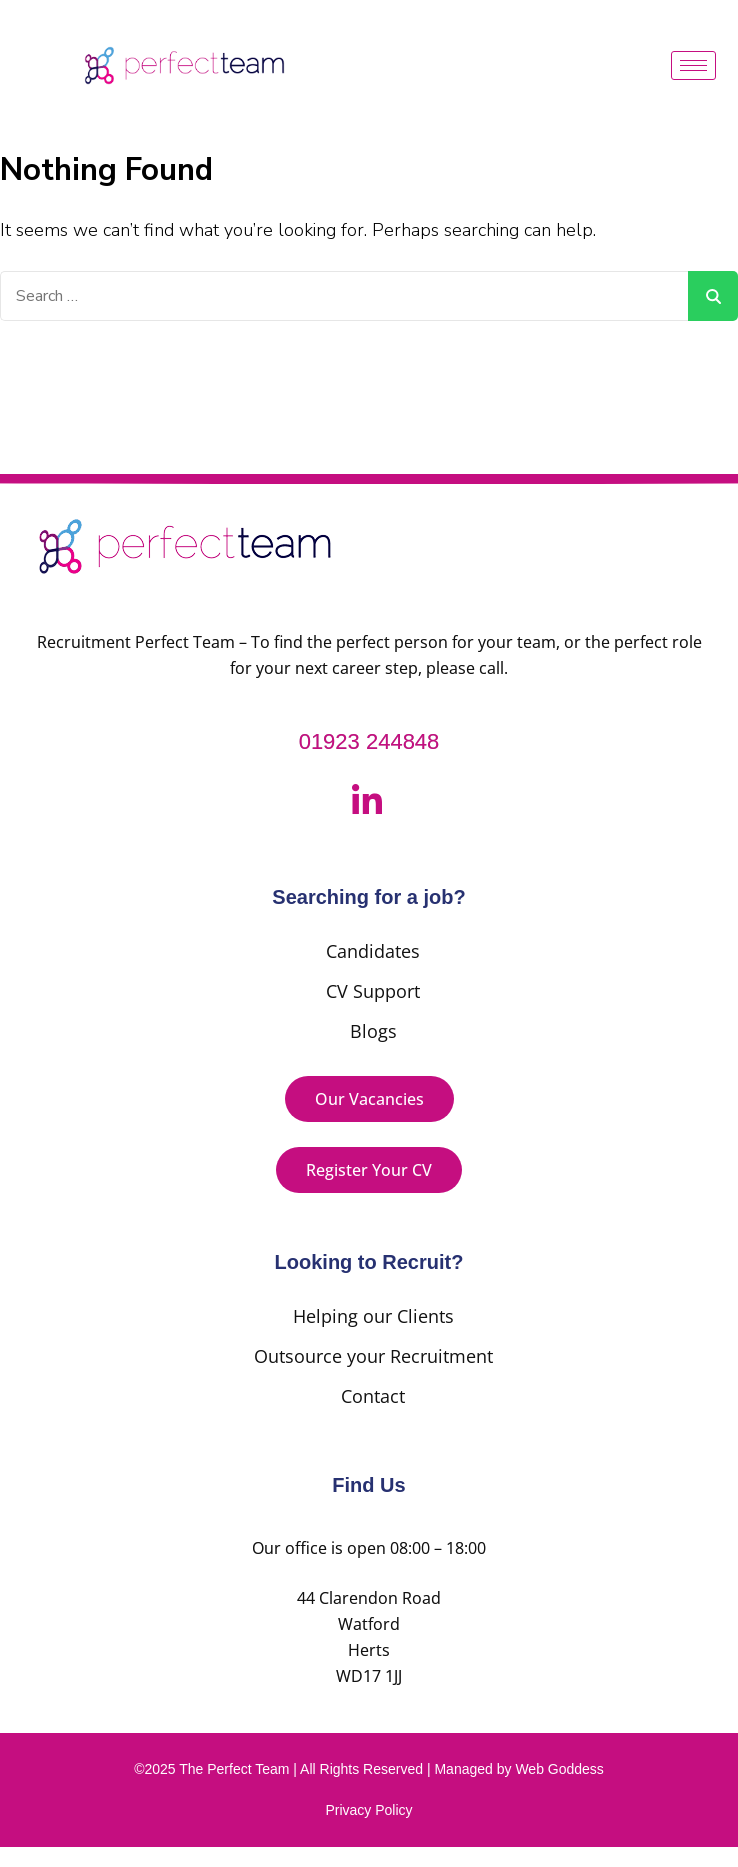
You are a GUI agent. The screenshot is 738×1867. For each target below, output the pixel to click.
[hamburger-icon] (693, 65)
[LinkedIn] (367, 803)
